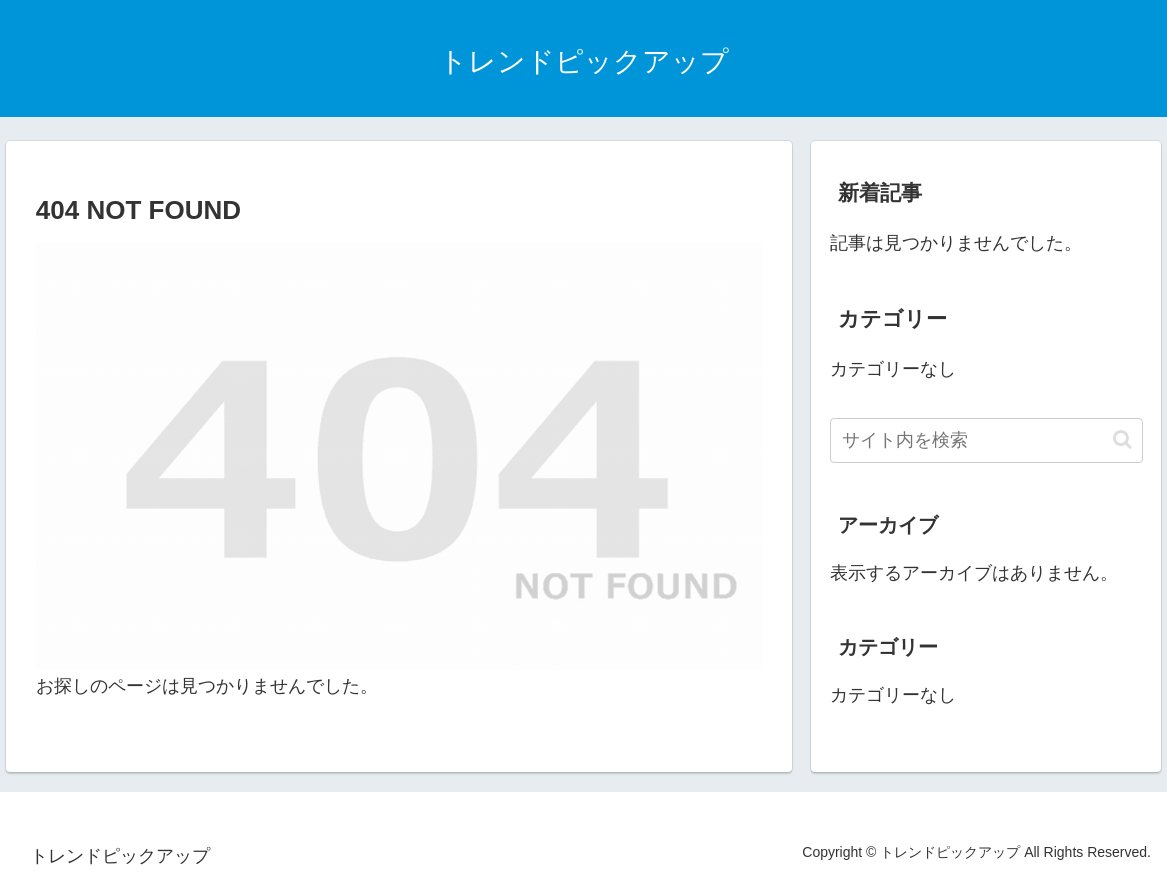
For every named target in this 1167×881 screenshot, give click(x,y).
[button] (1122, 439)
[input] (986, 440)
